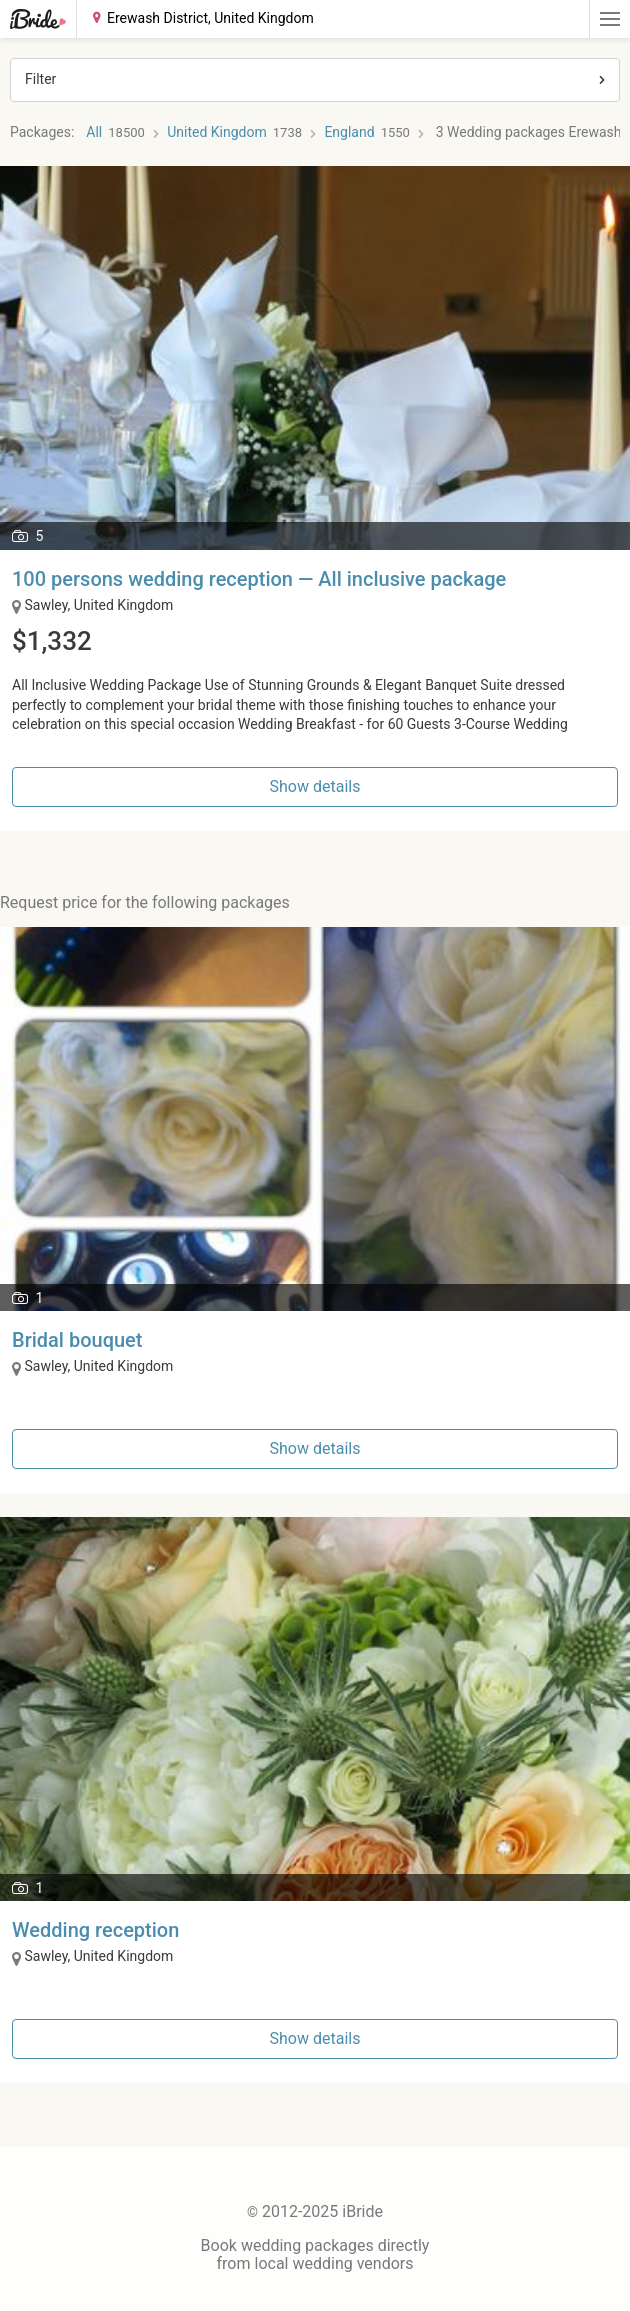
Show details (315, 786)
